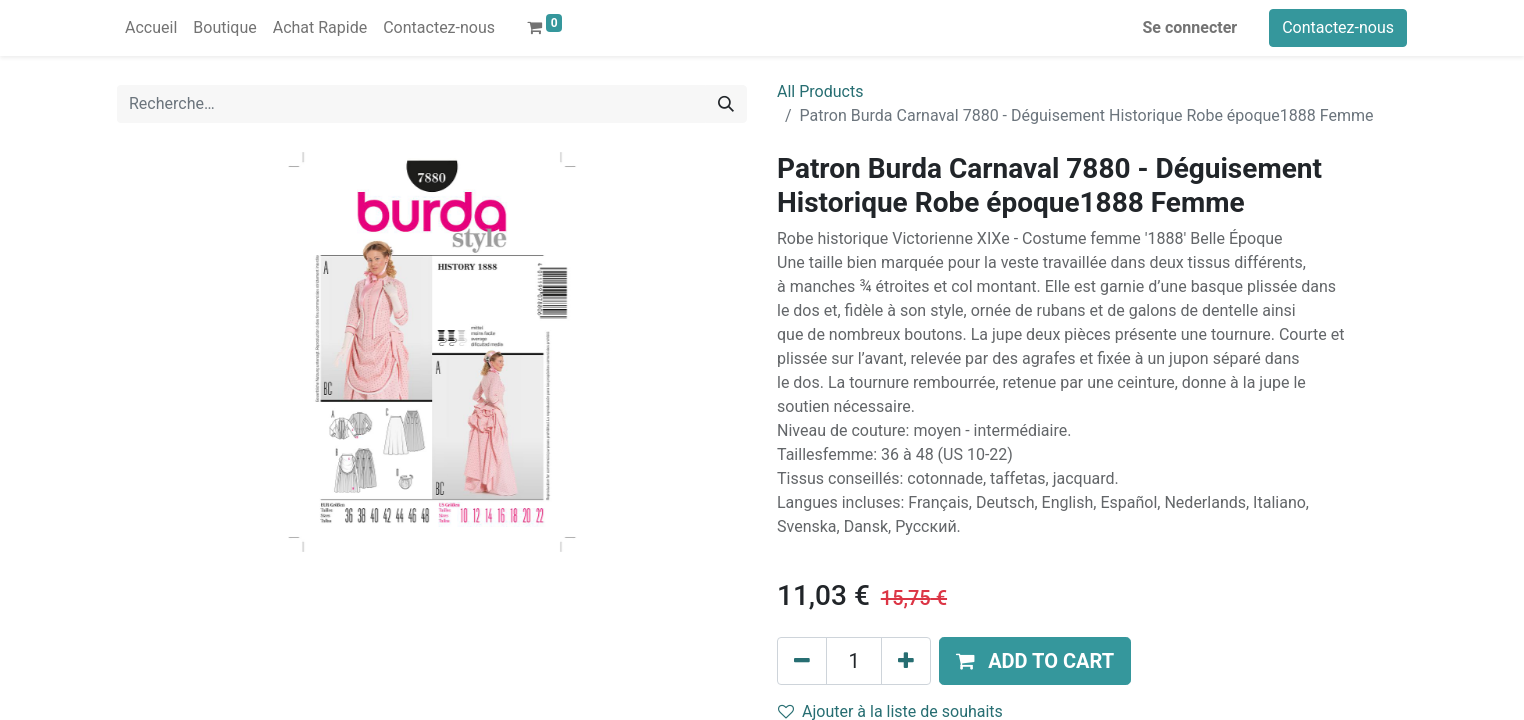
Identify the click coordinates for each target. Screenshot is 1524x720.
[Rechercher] (726, 104)
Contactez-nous (1338, 27)
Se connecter (1190, 27)
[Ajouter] (906, 661)
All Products (820, 91)
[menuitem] (151, 28)
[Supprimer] (802, 661)
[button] (1035, 661)
